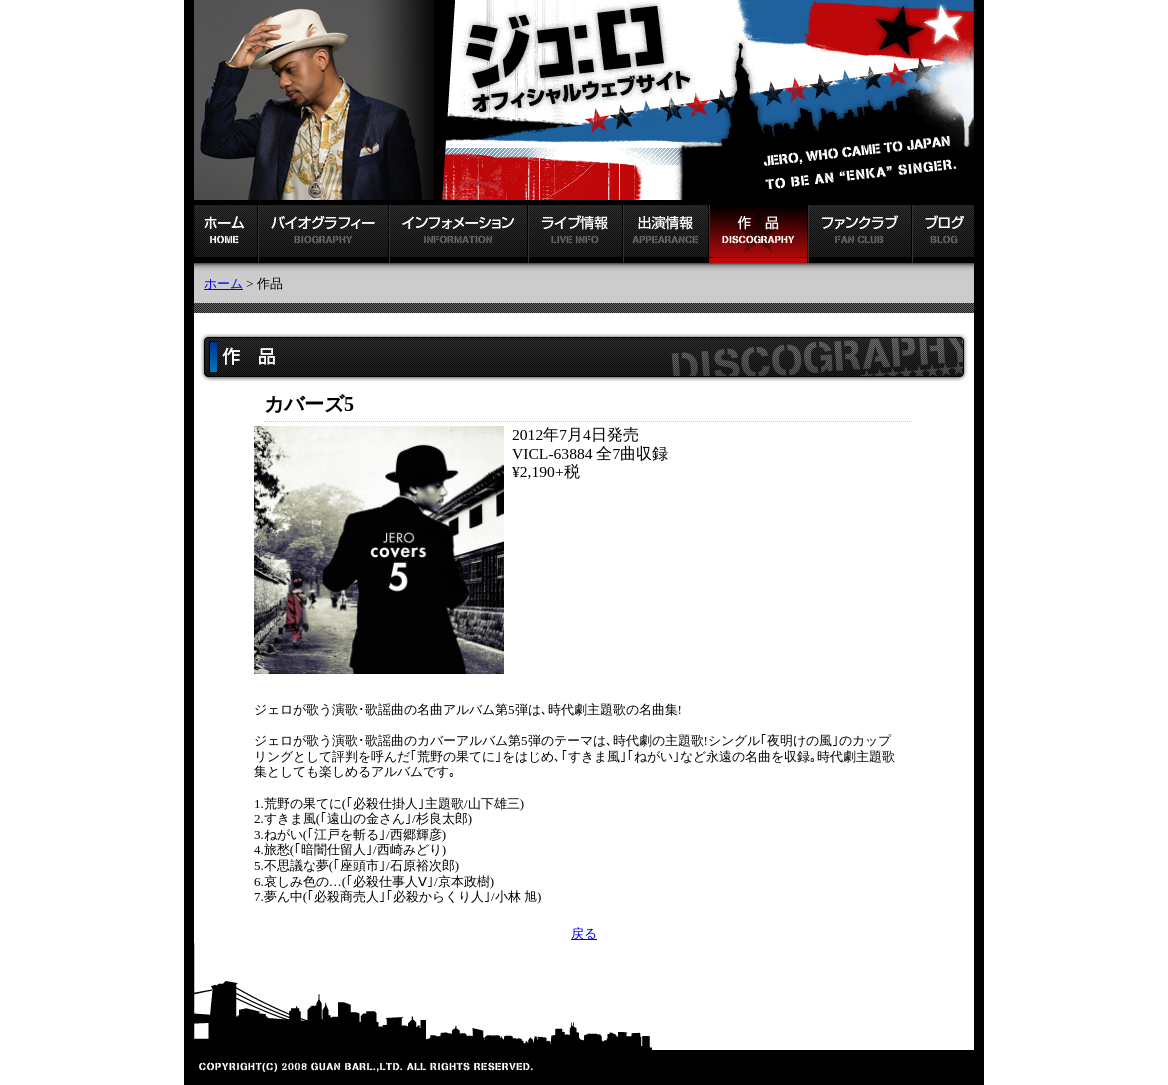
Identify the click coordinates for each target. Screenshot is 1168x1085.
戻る (584, 933)
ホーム (223, 283)
